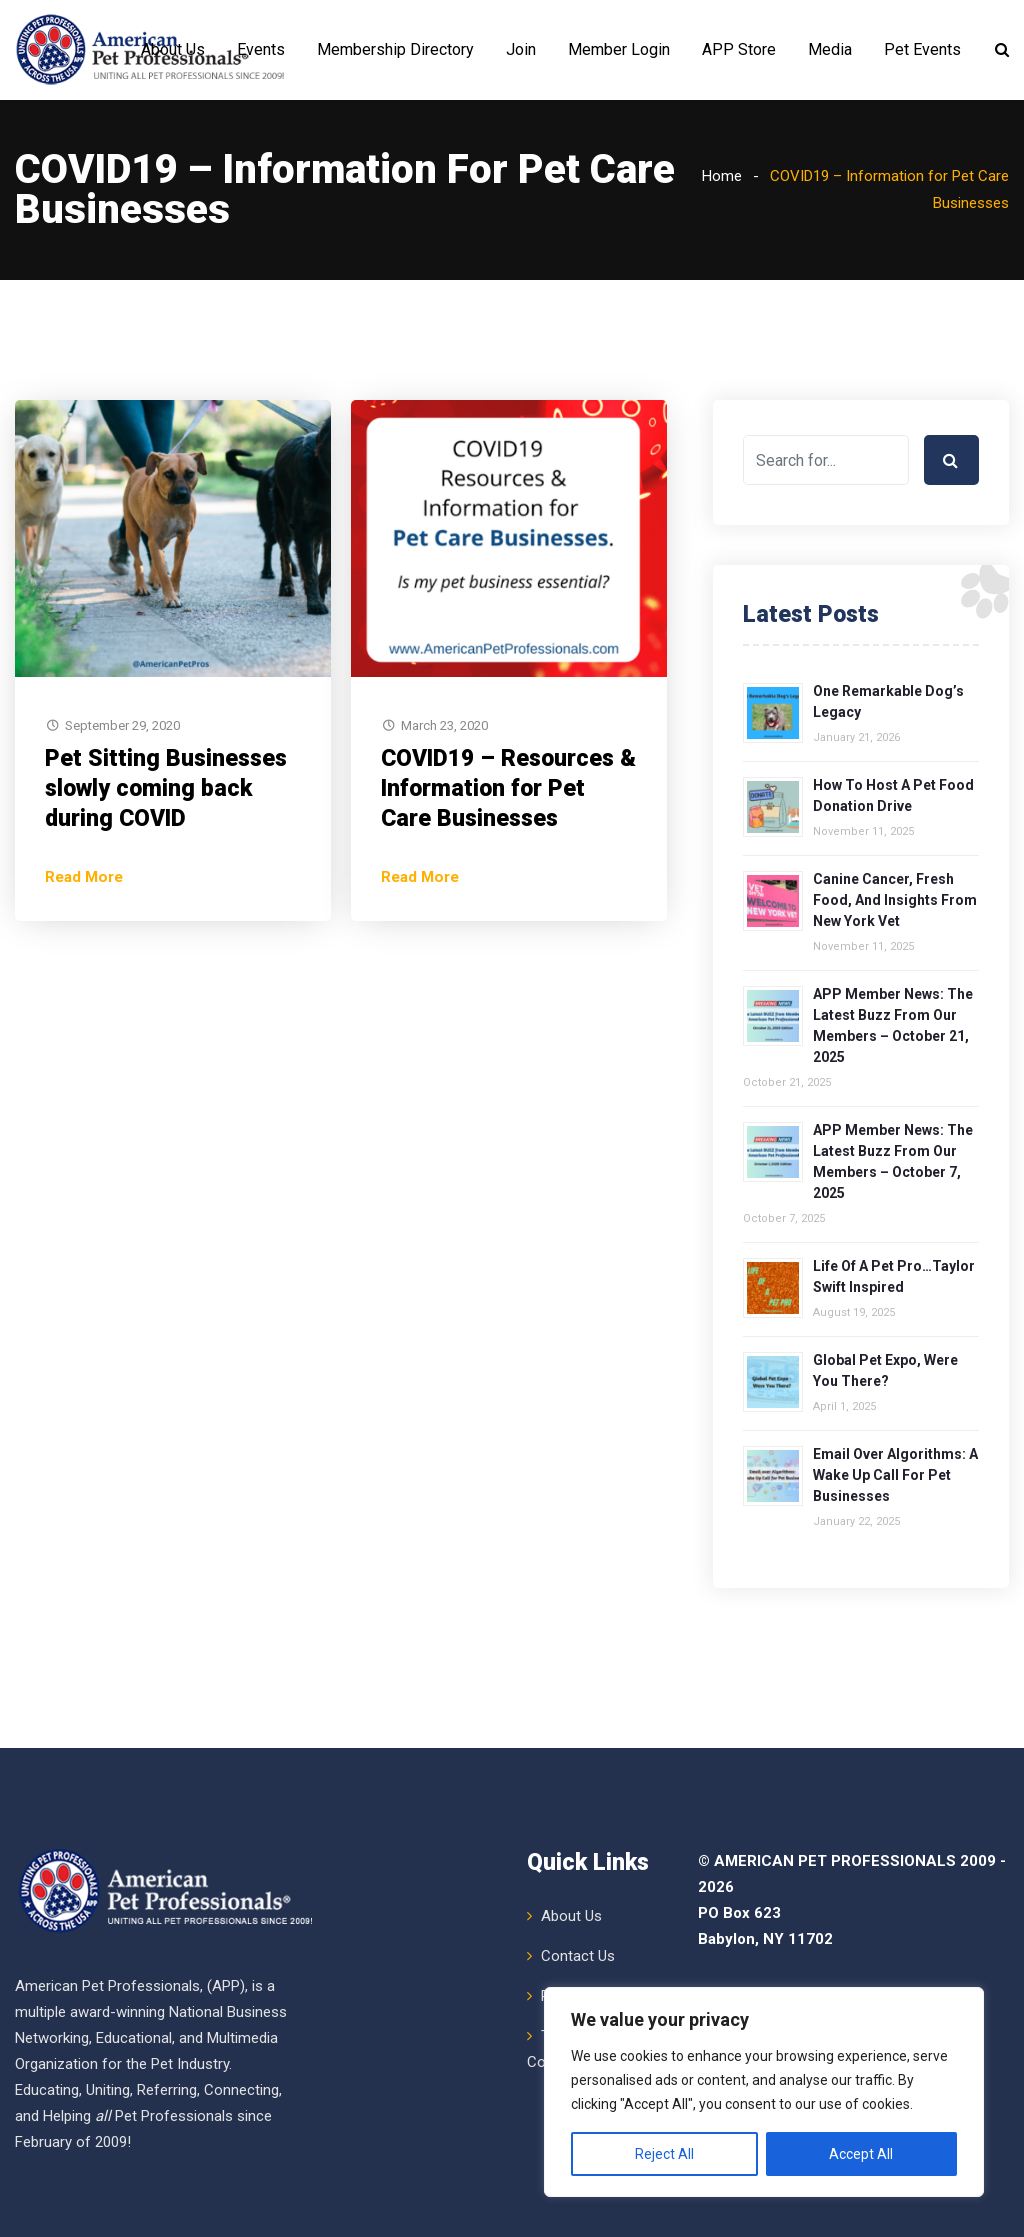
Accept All (861, 2154)
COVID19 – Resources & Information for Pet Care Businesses (508, 888)
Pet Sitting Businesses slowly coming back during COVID (166, 888)
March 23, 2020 (444, 825)
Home (722, 276)
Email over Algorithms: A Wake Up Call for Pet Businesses (895, 1575)
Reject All (664, 2154)
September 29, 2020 (122, 825)
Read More (84, 977)
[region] (764, 2092)
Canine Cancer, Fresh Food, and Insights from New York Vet (895, 1000)
